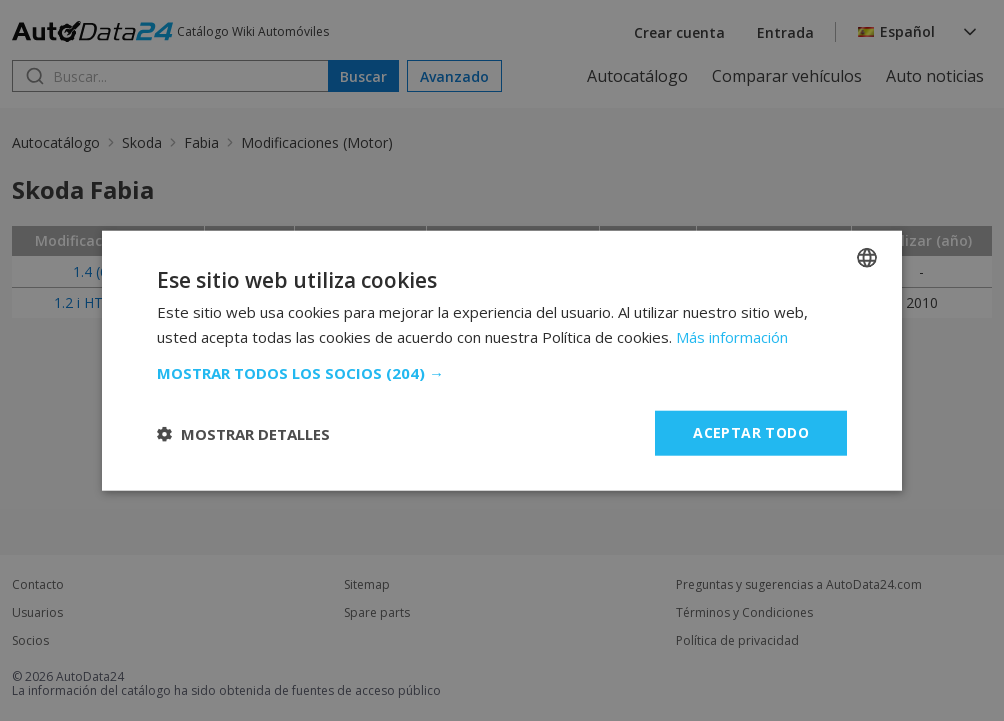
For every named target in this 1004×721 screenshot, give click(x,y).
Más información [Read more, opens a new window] (732, 336)
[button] (502, 373)
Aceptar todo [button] (751, 432)
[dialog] (502, 360)
